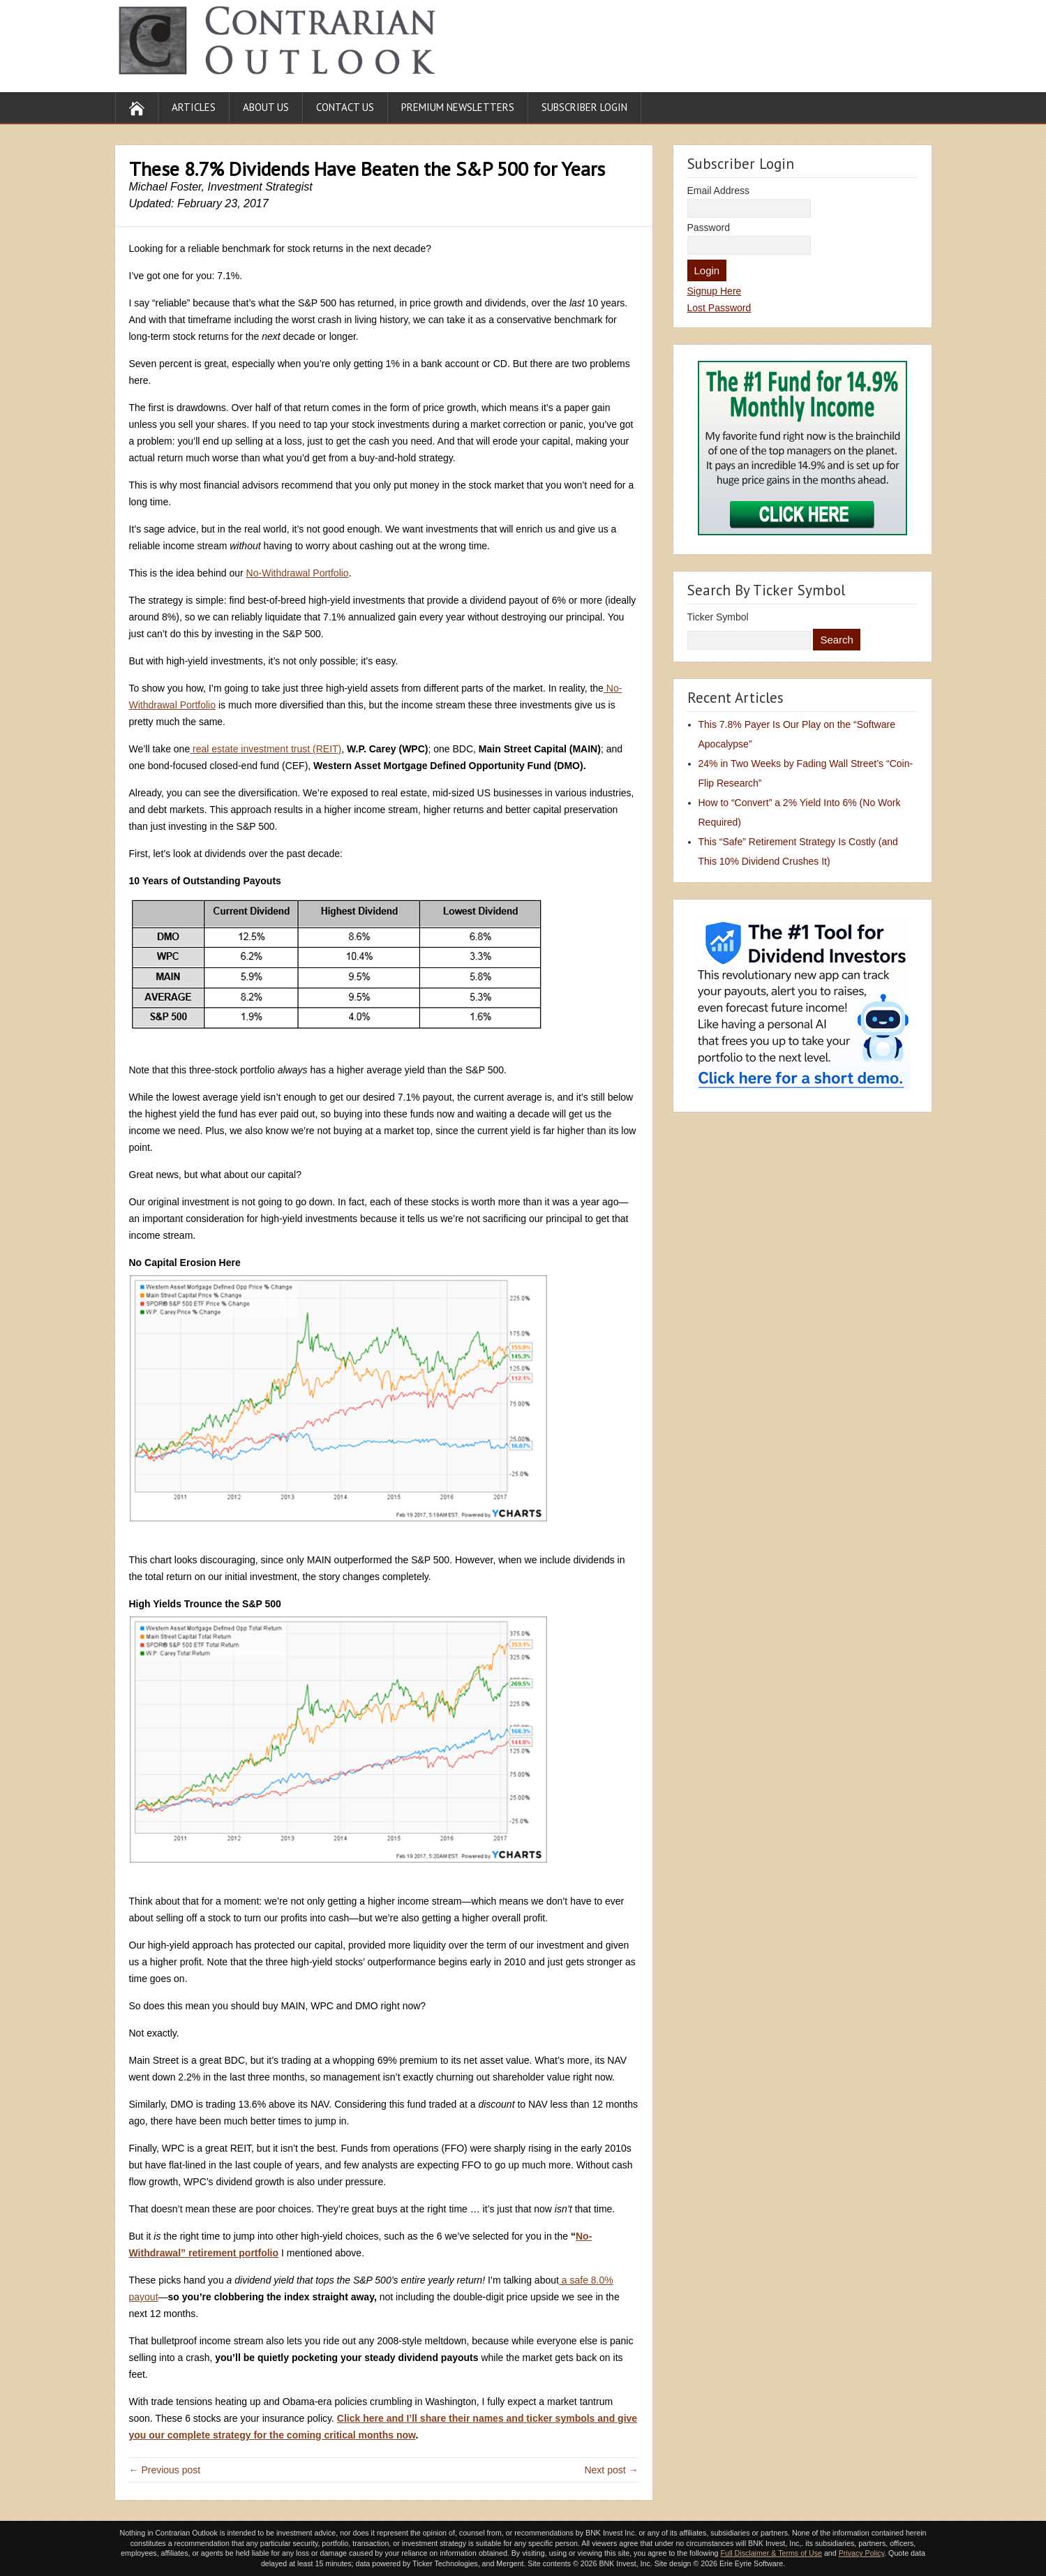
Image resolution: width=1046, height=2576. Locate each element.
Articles (194, 107)
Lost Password (719, 307)
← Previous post (165, 2470)
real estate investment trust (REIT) (265, 748)
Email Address (718, 190)
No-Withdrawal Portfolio (297, 573)
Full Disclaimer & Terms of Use (770, 2553)
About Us (266, 107)
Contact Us (345, 107)
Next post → (611, 2470)
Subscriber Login (584, 107)
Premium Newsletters (457, 107)
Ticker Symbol (718, 617)
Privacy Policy (862, 2553)
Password (708, 227)
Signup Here (714, 291)
